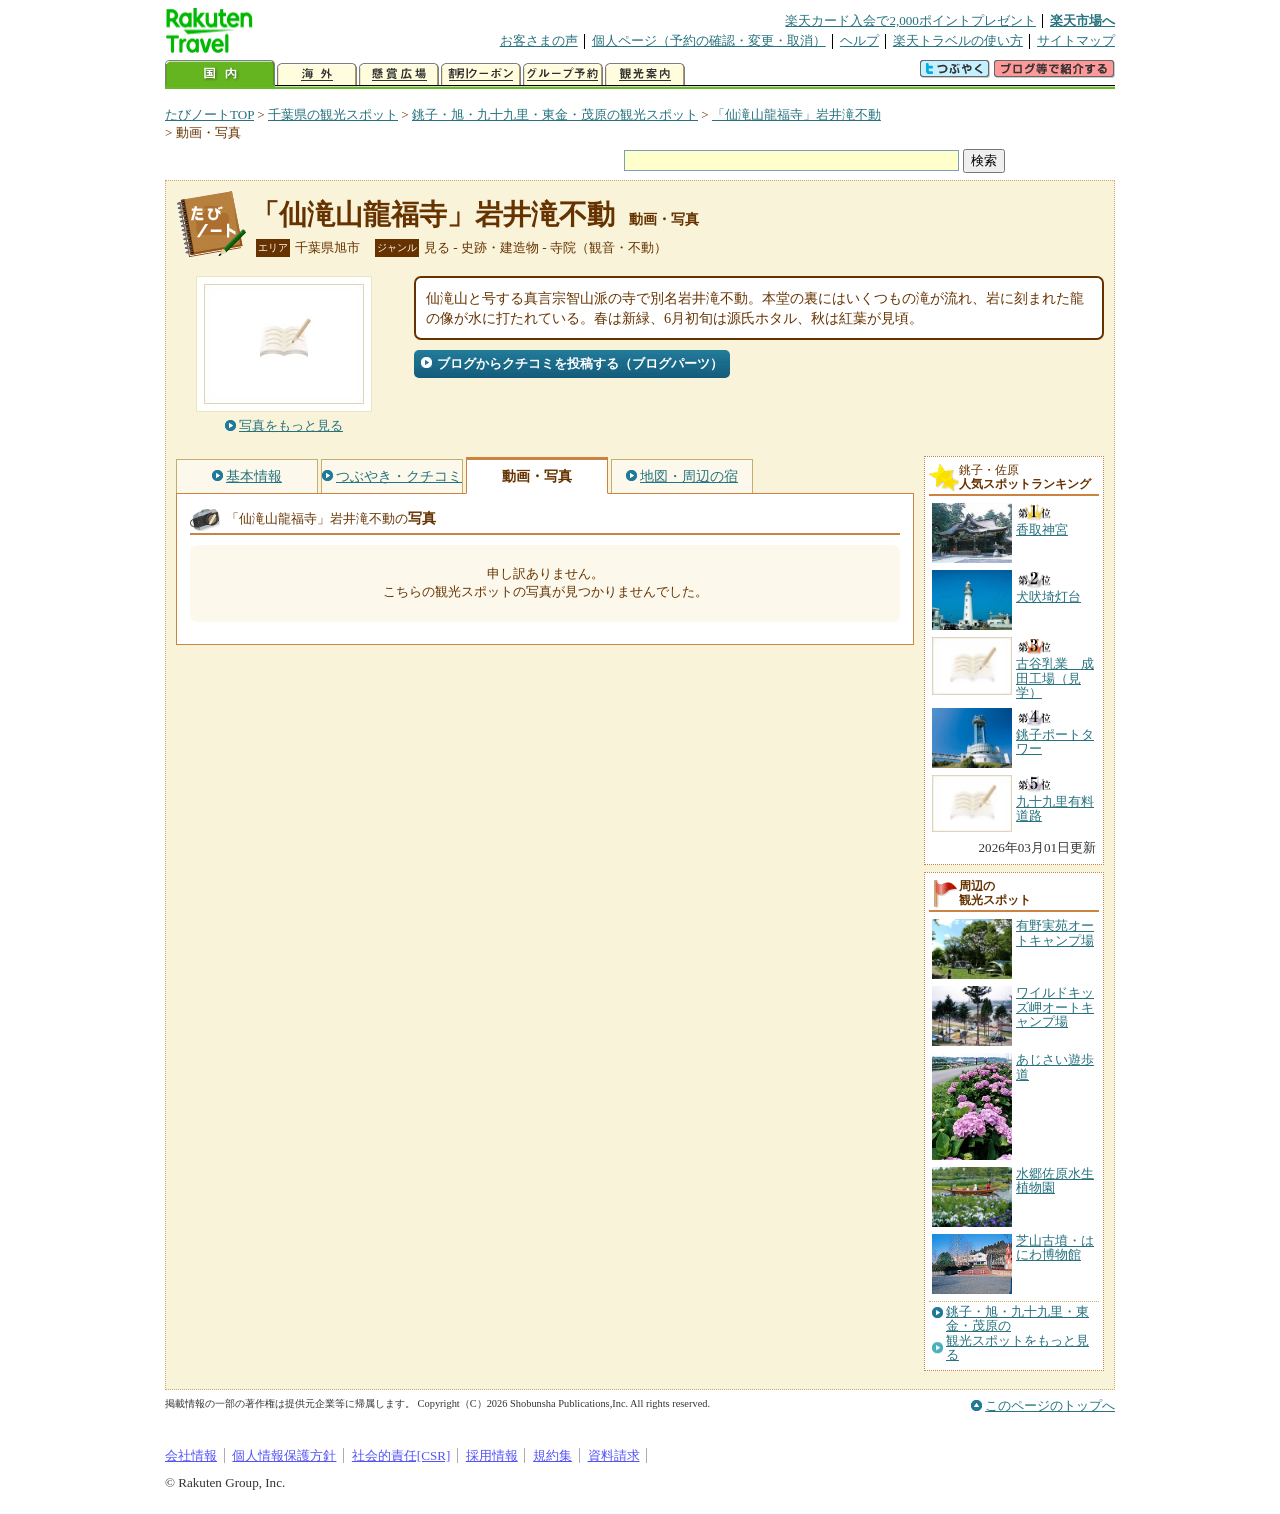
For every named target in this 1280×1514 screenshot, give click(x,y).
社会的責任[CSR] (401, 1455)
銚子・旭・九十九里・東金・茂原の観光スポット (555, 114)
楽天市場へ (1082, 20)
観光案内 (645, 74)
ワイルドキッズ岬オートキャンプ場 (1055, 1007)
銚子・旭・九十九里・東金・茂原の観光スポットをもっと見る (1017, 1333)
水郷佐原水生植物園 (1055, 1180)
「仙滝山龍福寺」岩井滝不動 (796, 114)
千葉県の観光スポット (333, 114)
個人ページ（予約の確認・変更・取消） (709, 40)
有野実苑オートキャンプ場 (1055, 932)
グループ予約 (563, 74)
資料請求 (614, 1455)
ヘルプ (859, 40)
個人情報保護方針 (284, 1455)
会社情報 (191, 1455)
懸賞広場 (399, 74)
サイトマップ (1076, 40)
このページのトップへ (1050, 1405)
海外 (317, 74)
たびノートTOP (209, 114)
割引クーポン (481, 74)
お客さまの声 (539, 40)
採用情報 (492, 1455)
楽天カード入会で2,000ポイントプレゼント (910, 20)
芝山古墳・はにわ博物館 (1055, 1247)
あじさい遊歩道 (1055, 1066)
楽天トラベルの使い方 (958, 40)
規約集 (552, 1455)
